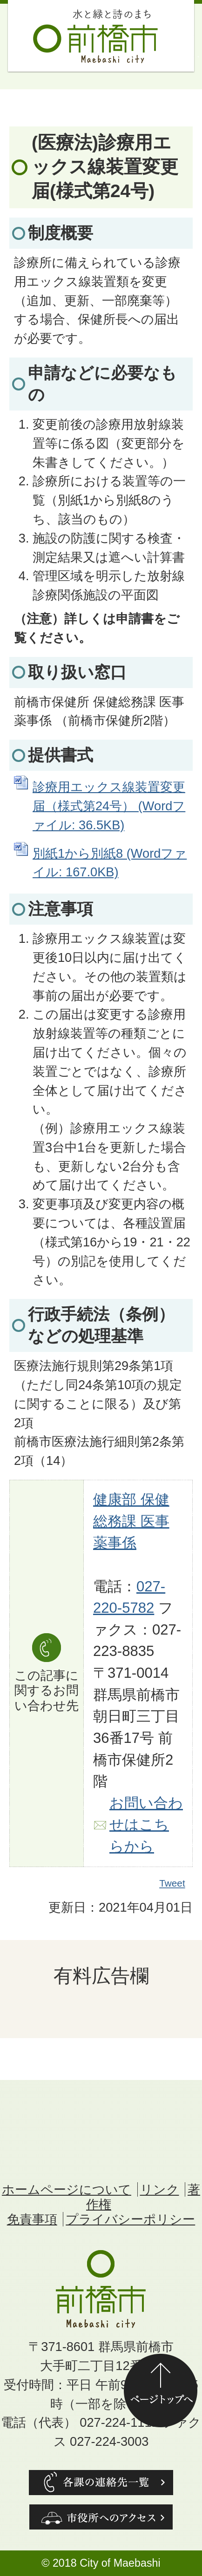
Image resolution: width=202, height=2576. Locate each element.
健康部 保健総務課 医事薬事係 (131, 1521)
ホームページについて (66, 2189)
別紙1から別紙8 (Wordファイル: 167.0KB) (110, 863)
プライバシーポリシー (130, 2219)
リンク (159, 2189)
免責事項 (32, 2219)
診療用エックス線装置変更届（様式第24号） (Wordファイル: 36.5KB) (109, 806)
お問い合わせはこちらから (146, 1824)
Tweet (173, 1883)
